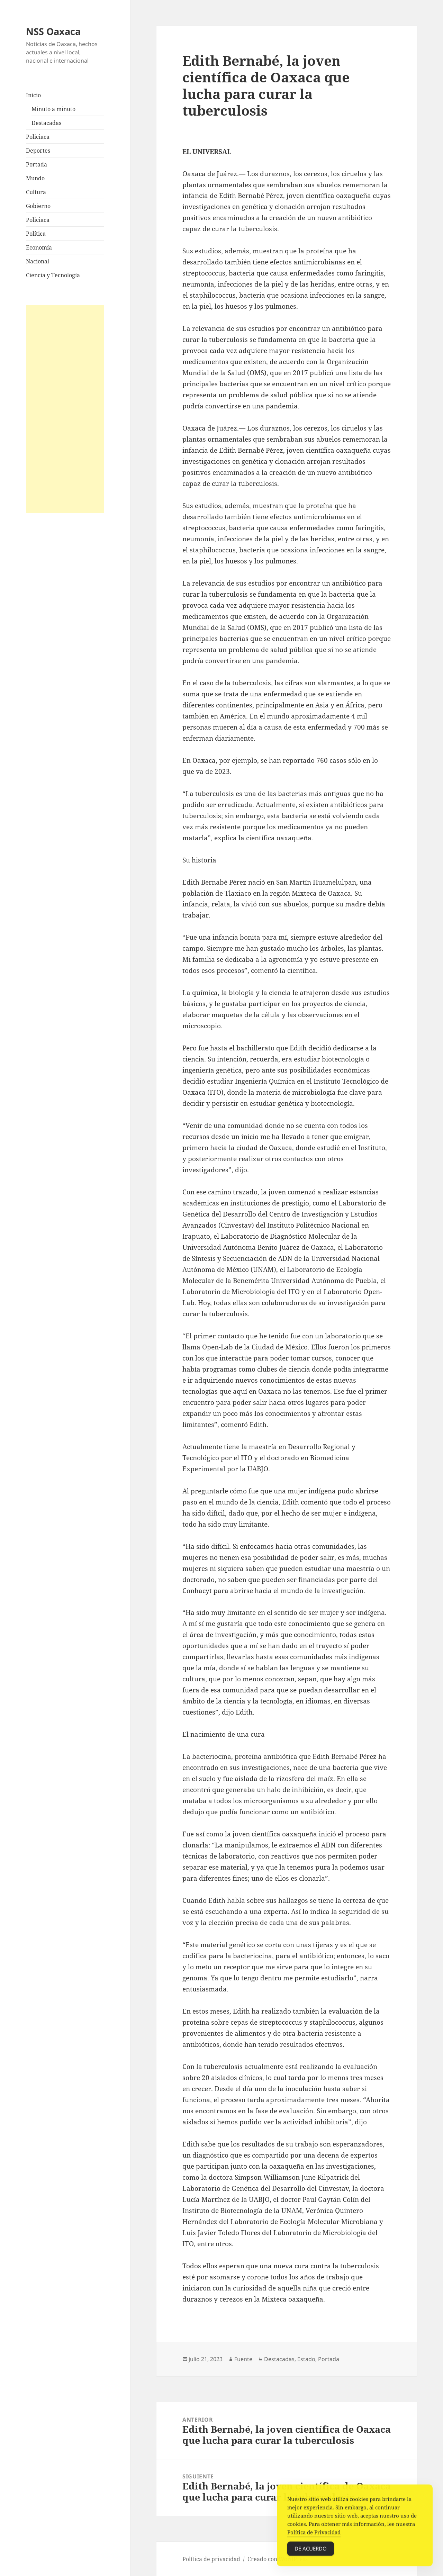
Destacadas (46, 123)
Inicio (33, 95)
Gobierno (38, 206)
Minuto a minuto (53, 109)
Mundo (35, 178)
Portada (36, 164)
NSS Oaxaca (53, 31)
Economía (39, 247)
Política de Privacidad (314, 2536)
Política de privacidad (211, 2559)
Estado (306, 2359)
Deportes (38, 150)
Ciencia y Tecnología (53, 275)
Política (36, 233)
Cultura (36, 192)
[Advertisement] (65, 409)
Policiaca (37, 137)
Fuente (243, 2359)
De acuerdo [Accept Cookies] (311, 2552)
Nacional (37, 261)
